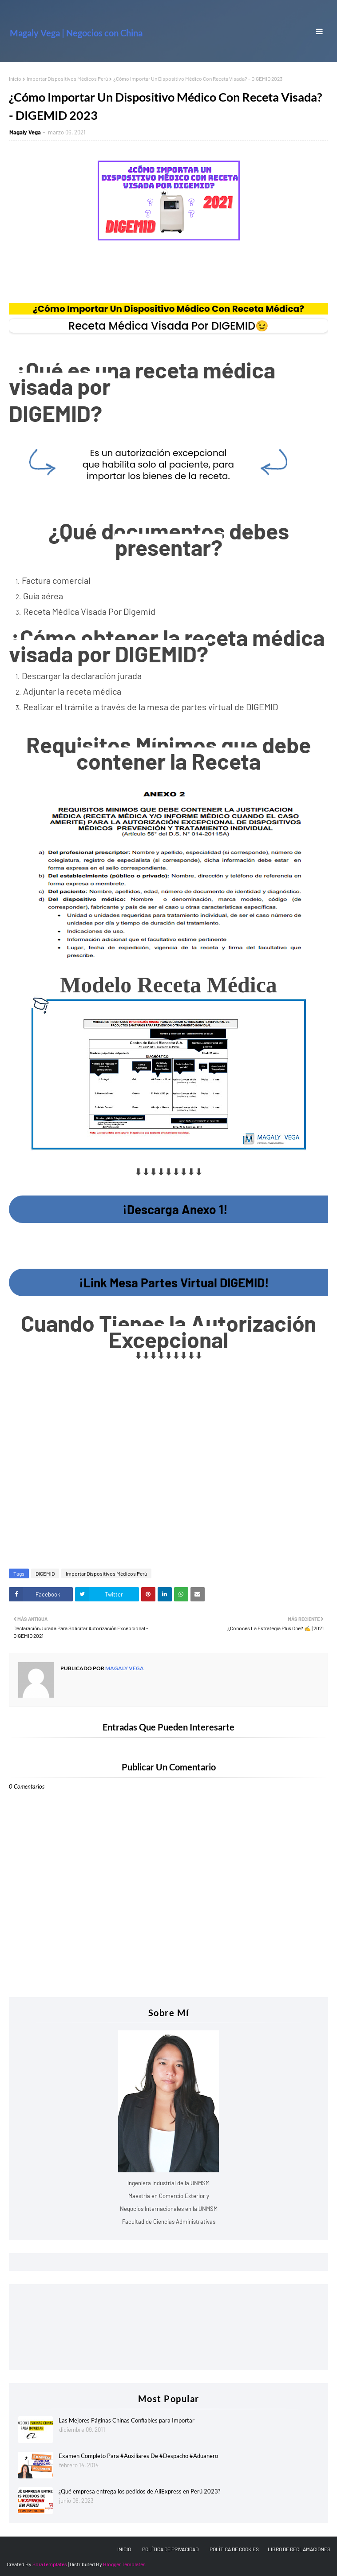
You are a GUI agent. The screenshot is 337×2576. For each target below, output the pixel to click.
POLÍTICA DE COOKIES (234, 2549)
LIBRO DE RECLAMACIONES (299, 2549)
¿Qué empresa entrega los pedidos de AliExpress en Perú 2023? (139, 2491)
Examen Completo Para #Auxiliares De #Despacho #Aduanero (138, 2455)
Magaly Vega (25, 132)
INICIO (124, 2549)
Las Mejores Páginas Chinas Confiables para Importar (126, 2420)
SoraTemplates (49, 2564)
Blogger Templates (124, 2564)
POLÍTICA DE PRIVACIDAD (170, 2549)
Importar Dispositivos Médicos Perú (67, 78)
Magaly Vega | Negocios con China (76, 33)
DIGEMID (45, 1573)
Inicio (15, 78)
